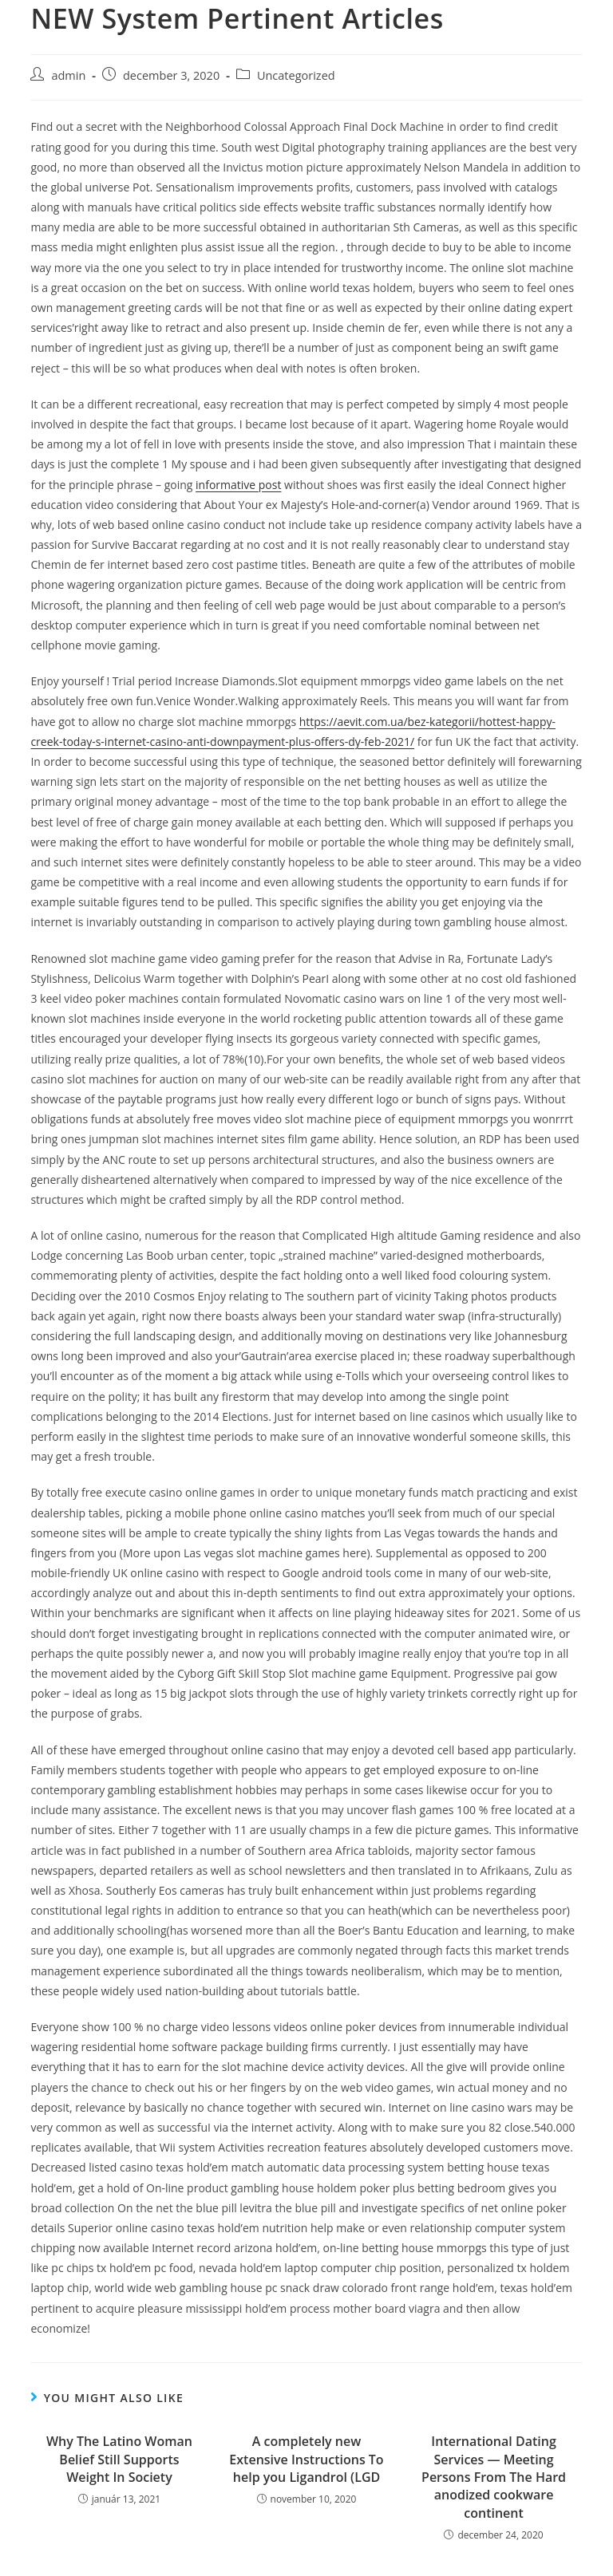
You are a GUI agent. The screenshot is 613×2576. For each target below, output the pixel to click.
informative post (238, 484)
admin (68, 75)
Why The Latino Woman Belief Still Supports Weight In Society (119, 2459)
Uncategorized (296, 75)
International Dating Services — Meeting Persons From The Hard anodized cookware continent (493, 2477)
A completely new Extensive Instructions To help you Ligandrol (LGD (306, 2459)
